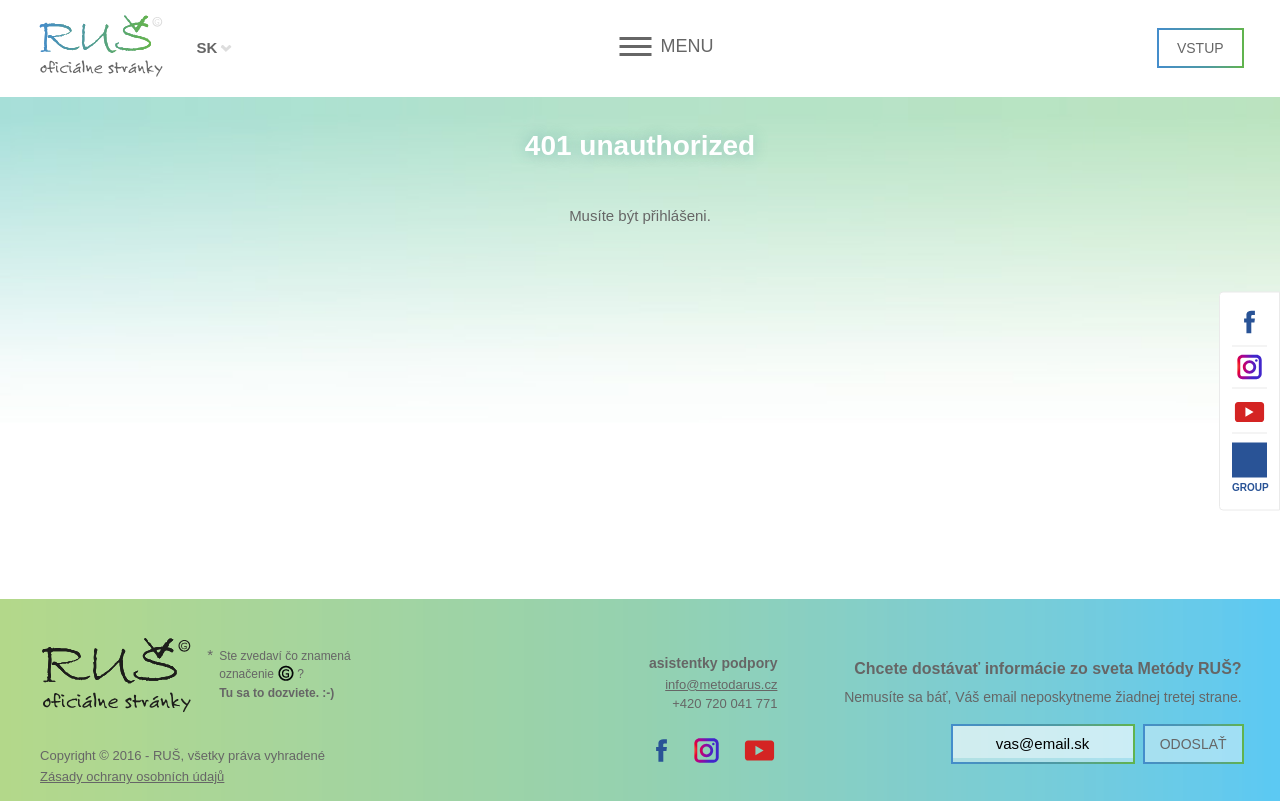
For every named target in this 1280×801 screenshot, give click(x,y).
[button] (640, 46)
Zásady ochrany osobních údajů (132, 776)
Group (1249, 486)
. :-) (276, 693)
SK (206, 47)
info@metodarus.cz (721, 684)
